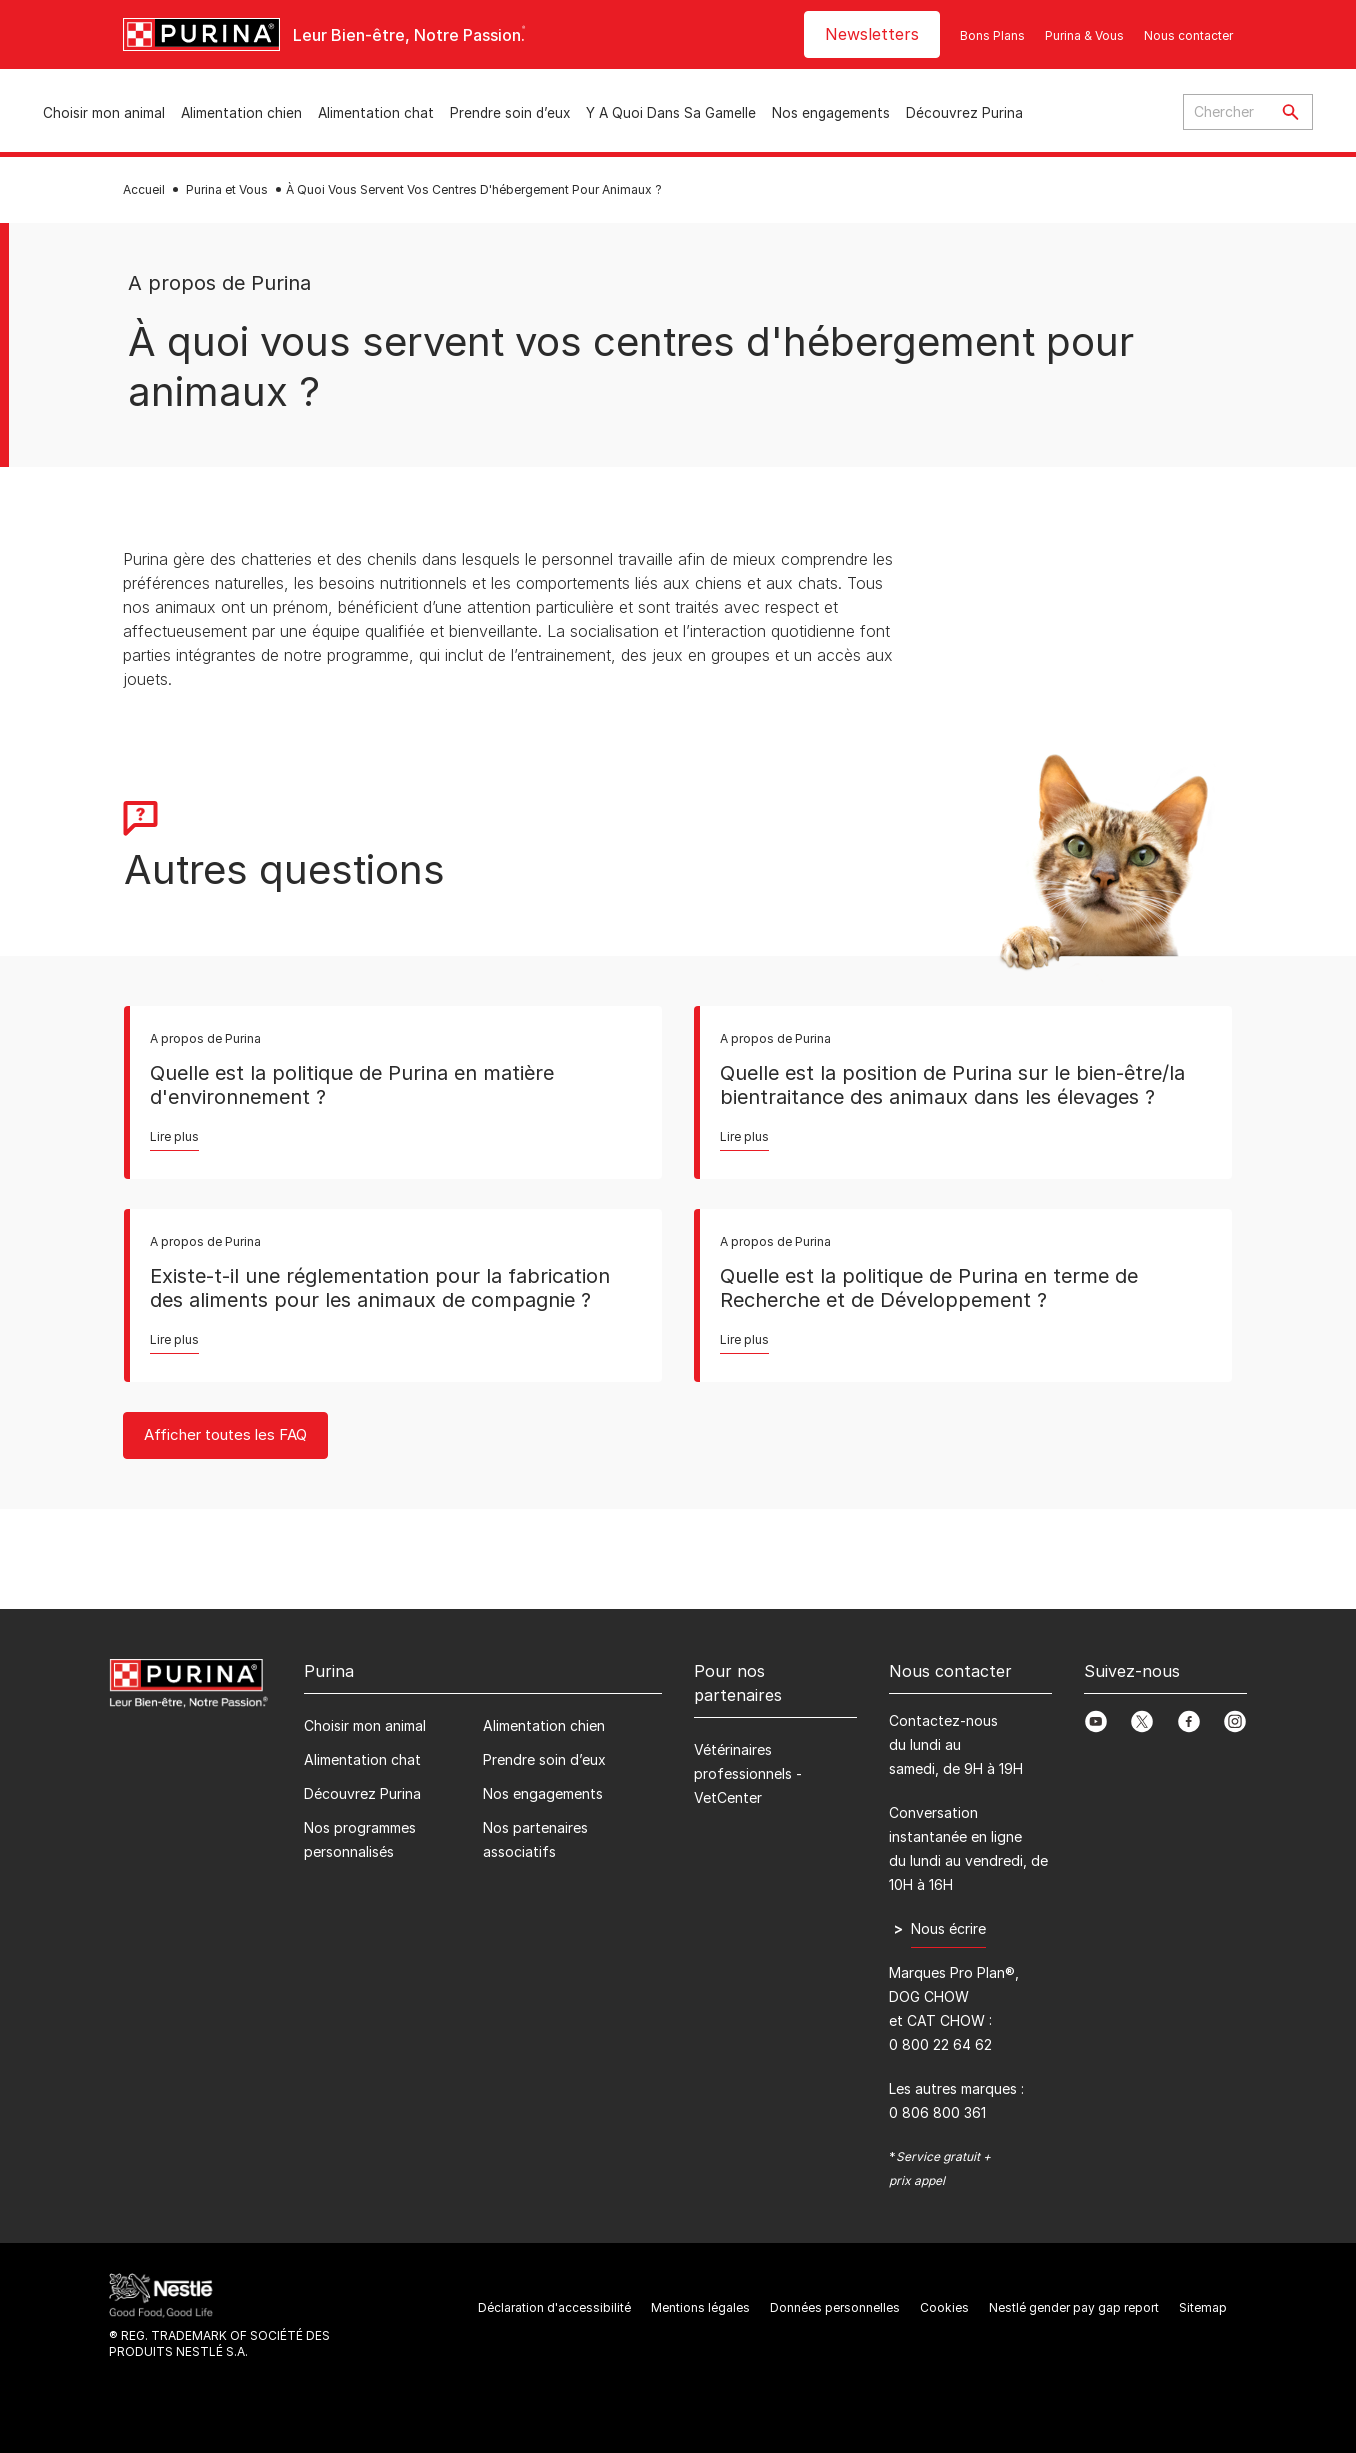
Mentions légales (700, 2307)
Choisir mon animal (104, 113)
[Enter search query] (1226, 112)
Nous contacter (1188, 35)
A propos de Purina (219, 283)
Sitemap (1203, 2307)
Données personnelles (835, 2307)
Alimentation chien (241, 113)
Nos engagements (831, 113)
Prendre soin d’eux (510, 113)
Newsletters (872, 34)
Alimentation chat (376, 113)
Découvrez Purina (964, 113)
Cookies (944, 2307)
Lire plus (174, 1136)
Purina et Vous (227, 189)
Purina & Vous (1084, 35)
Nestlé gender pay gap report (1074, 2307)
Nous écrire (948, 1928)
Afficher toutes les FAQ (225, 1434)
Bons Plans (992, 35)
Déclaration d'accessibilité (554, 2307)
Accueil (144, 189)
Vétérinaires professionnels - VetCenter (748, 1773)
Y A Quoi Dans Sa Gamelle (671, 113)
